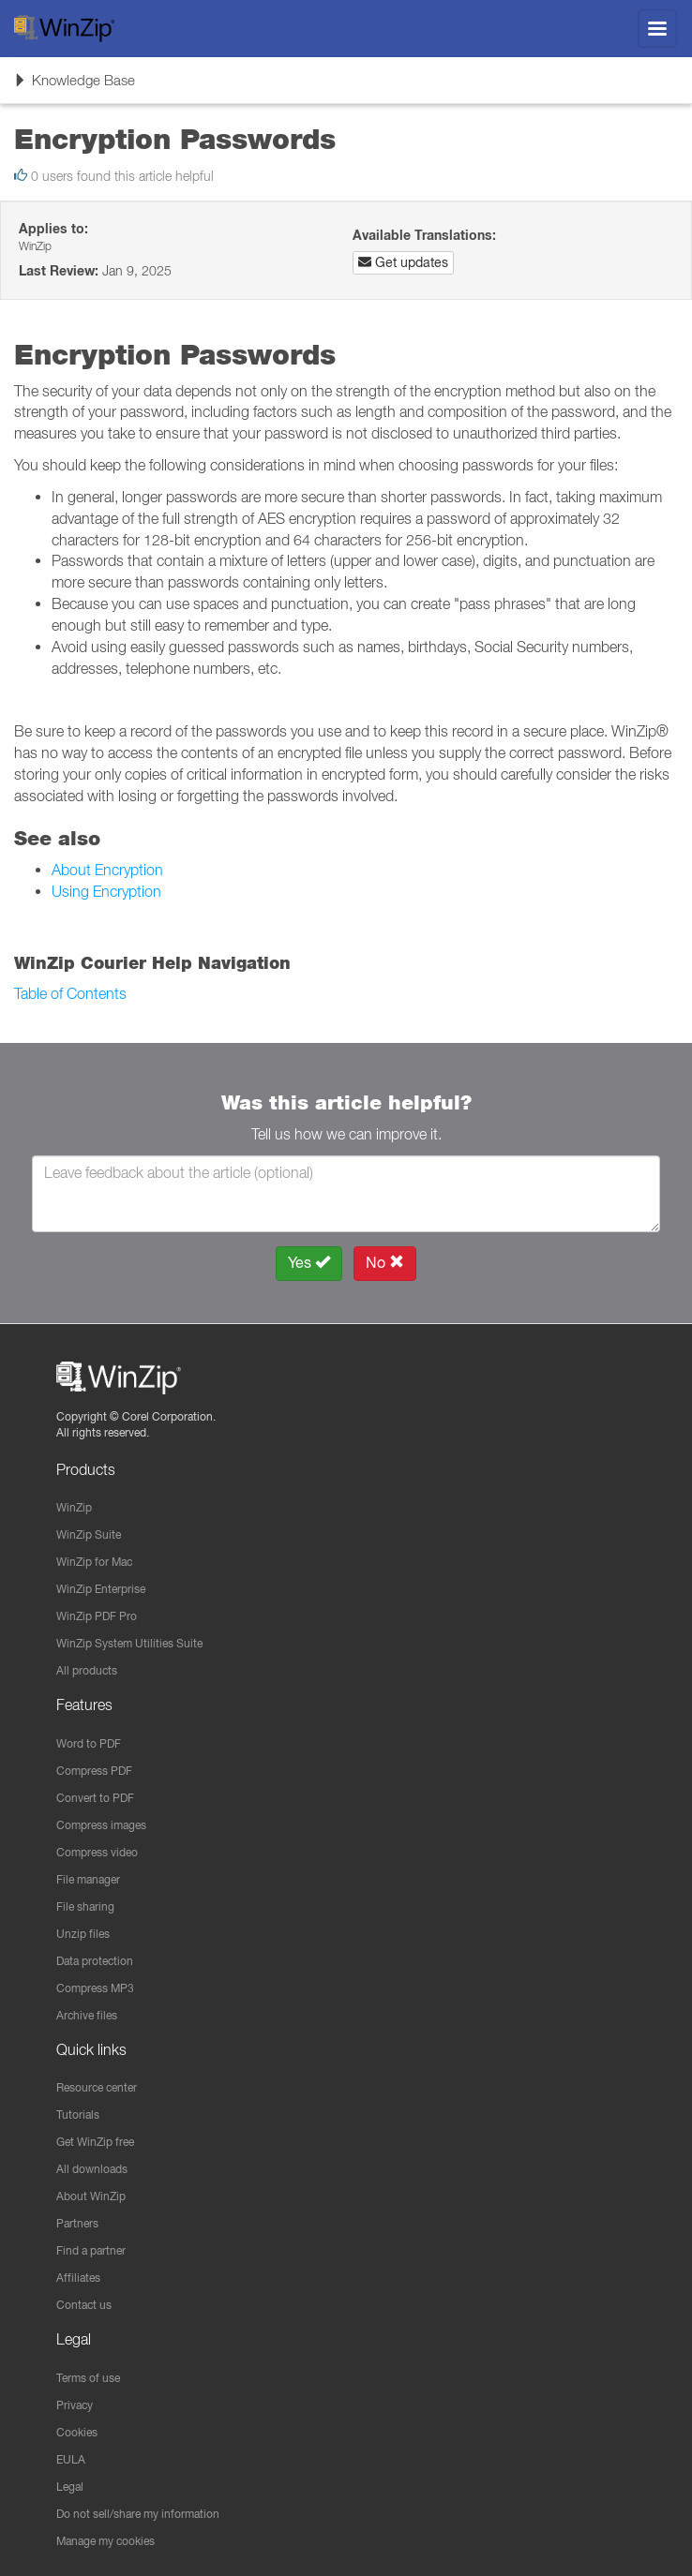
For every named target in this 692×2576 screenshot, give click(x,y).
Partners (77, 2223)
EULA (70, 2459)
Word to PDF (88, 1743)
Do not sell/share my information (137, 2514)
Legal (69, 2486)
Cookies (77, 2432)
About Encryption (107, 869)
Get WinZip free (95, 2142)
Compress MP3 (95, 1988)
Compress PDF (94, 1771)
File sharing (85, 1906)
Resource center (96, 2087)
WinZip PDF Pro (96, 1616)
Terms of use (88, 2378)
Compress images (101, 1825)
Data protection (94, 1961)
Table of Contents (70, 993)
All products (86, 1670)
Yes (309, 1263)
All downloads (92, 2169)
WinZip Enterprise (100, 1589)
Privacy (74, 2405)
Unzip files (83, 1934)
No (385, 1263)
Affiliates (78, 2278)
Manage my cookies (105, 2541)
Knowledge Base (74, 86)
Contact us (84, 2305)
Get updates (403, 262)
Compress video (97, 1852)
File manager (88, 1879)
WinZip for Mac (94, 1562)
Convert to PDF (95, 1798)
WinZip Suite (88, 1534)
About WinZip (91, 2196)
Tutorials (77, 2114)
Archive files (86, 2015)
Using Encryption (106, 891)
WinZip (74, 1507)
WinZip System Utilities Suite (129, 1643)
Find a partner (91, 2250)
